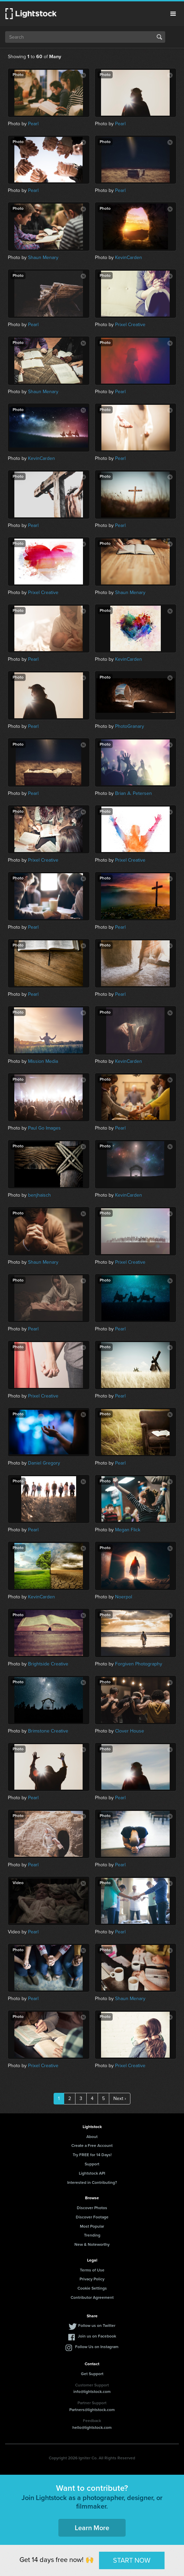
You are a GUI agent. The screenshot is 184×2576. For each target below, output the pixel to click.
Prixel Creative (130, 324)
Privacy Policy (92, 2279)
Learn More (92, 2528)
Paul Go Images (44, 1128)
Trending (92, 2235)
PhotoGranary (129, 726)
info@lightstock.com (92, 2391)
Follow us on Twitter (96, 2325)
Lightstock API (92, 2173)
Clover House (129, 1731)
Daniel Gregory (44, 1463)
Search (159, 37)
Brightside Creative (48, 1663)
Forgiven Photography (138, 1663)
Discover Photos (92, 2208)
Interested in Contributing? (92, 2182)
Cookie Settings (92, 2288)
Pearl (33, 123)
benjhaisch (39, 1195)
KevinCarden (128, 257)
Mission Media (43, 1061)
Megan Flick (127, 1529)
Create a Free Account (92, 2145)
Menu (173, 13)
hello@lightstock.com (92, 2427)
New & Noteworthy (92, 2244)
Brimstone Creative (48, 1731)
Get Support (92, 2374)
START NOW (132, 2560)
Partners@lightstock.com (92, 2410)
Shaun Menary (43, 257)
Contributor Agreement (92, 2297)
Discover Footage (92, 2217)
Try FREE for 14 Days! (92, 2155)
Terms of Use (92, 2270)
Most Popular (92, 2226)
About (92, 2137)
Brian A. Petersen (133, 793)
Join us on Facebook (97, 2336)
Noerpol (123, 1596)
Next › (119, 2098)
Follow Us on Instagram (96, 2347)
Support (92, 2164)
